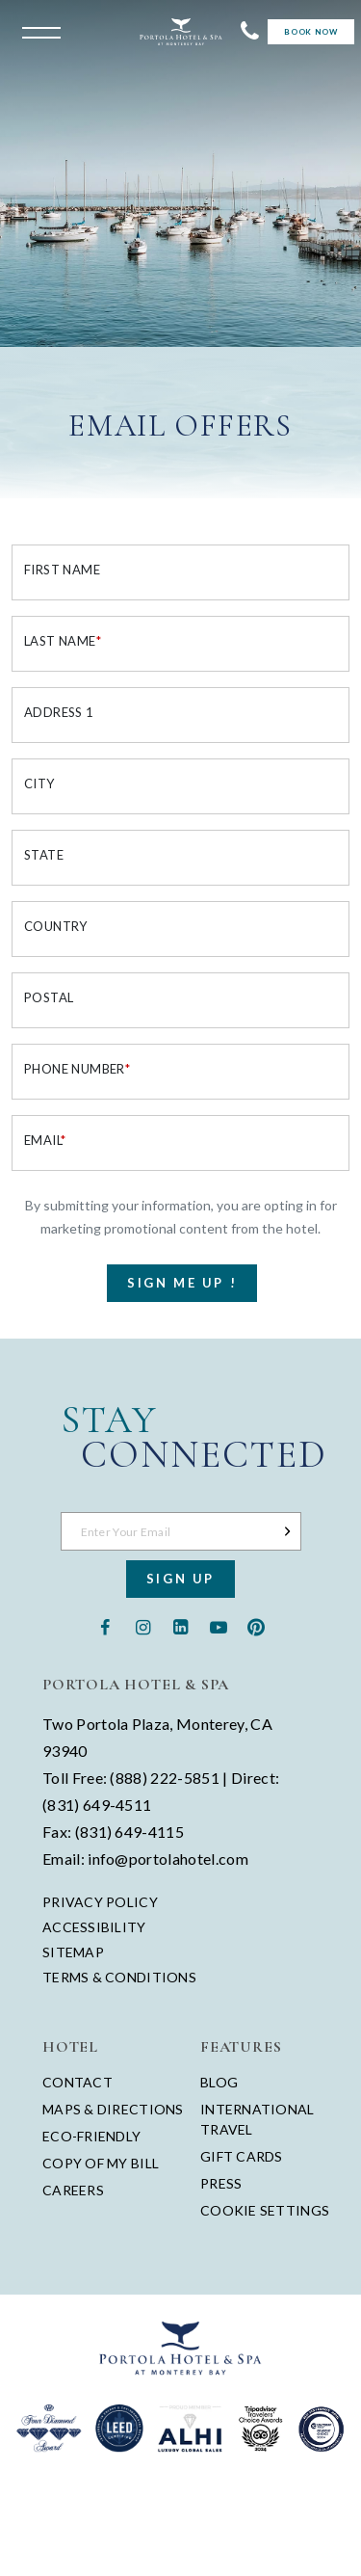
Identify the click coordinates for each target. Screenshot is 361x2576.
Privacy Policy (100, 1902)
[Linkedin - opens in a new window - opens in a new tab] (180, 1625)
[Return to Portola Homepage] (180, 31)
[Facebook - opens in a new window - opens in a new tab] (105, 1625)
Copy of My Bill (100, 2163)
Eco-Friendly (91, 2136)
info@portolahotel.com (168, 1858)
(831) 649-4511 (96, 1804)
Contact (77, 2082)
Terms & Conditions (119, 1977)
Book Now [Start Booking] (310, 32)
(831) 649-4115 (129, 1831)
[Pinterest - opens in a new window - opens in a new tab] (256, 1625)
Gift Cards (241, 2156)
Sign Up (180, 1578)
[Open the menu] (36, 30)
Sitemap (73, 1952)
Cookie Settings (264, 2210)
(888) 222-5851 (164, 1777)
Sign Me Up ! (182, 1282)
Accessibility (94, 1927)
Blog (219, 2082)
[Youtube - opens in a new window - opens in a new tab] (218, 1625)
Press (221, 2183)
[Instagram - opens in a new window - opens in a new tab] (143, 1625)
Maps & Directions (113, 2109)
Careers (73, 2190)
